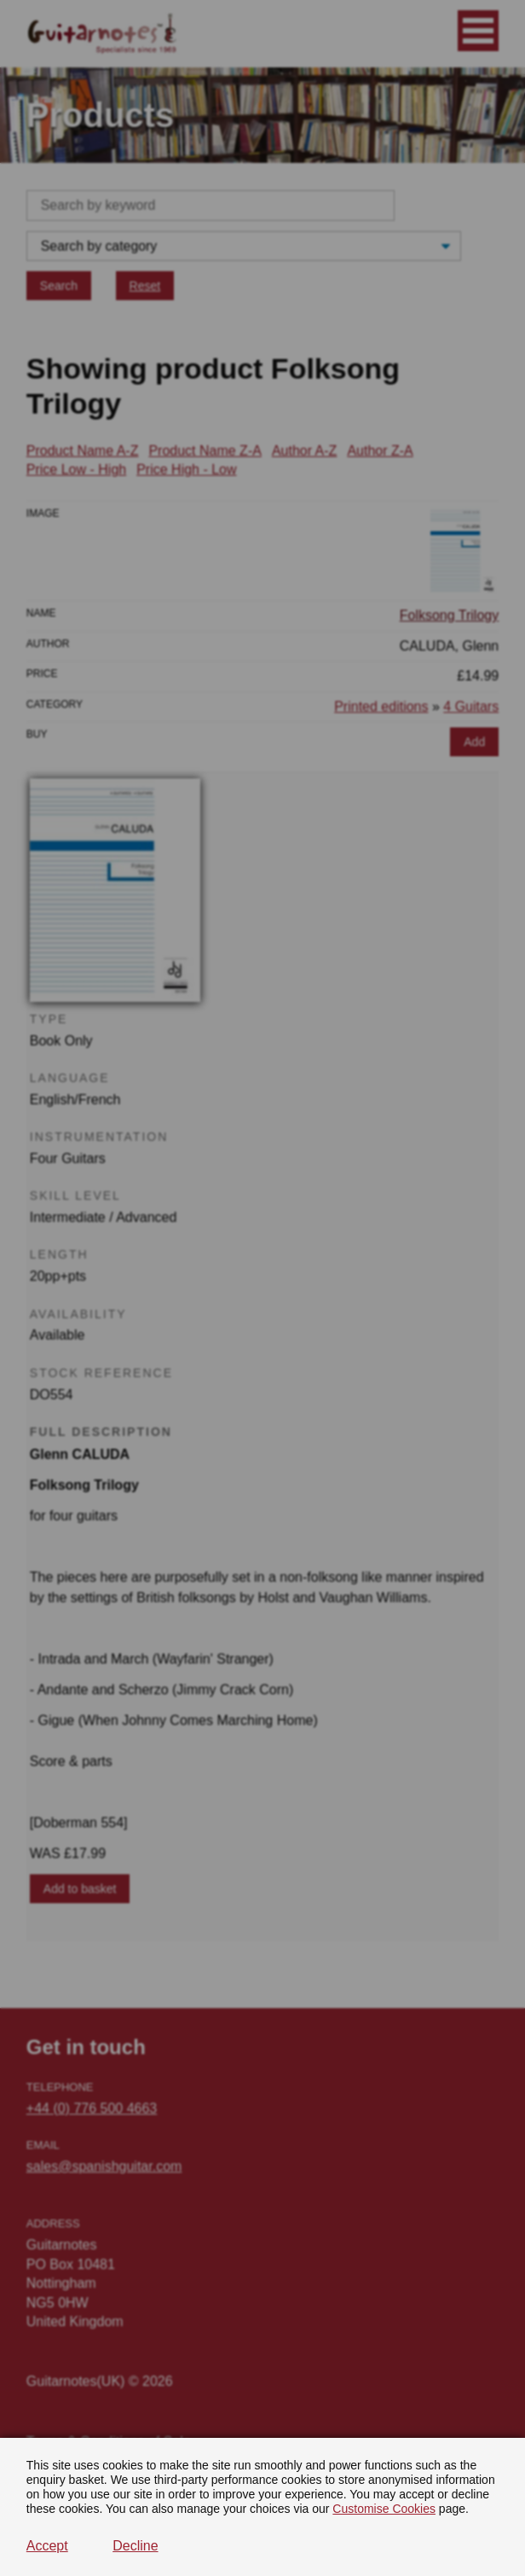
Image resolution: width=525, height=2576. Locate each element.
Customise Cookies (384, 2508)
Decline (135, 2545)
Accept (47, 2545)
